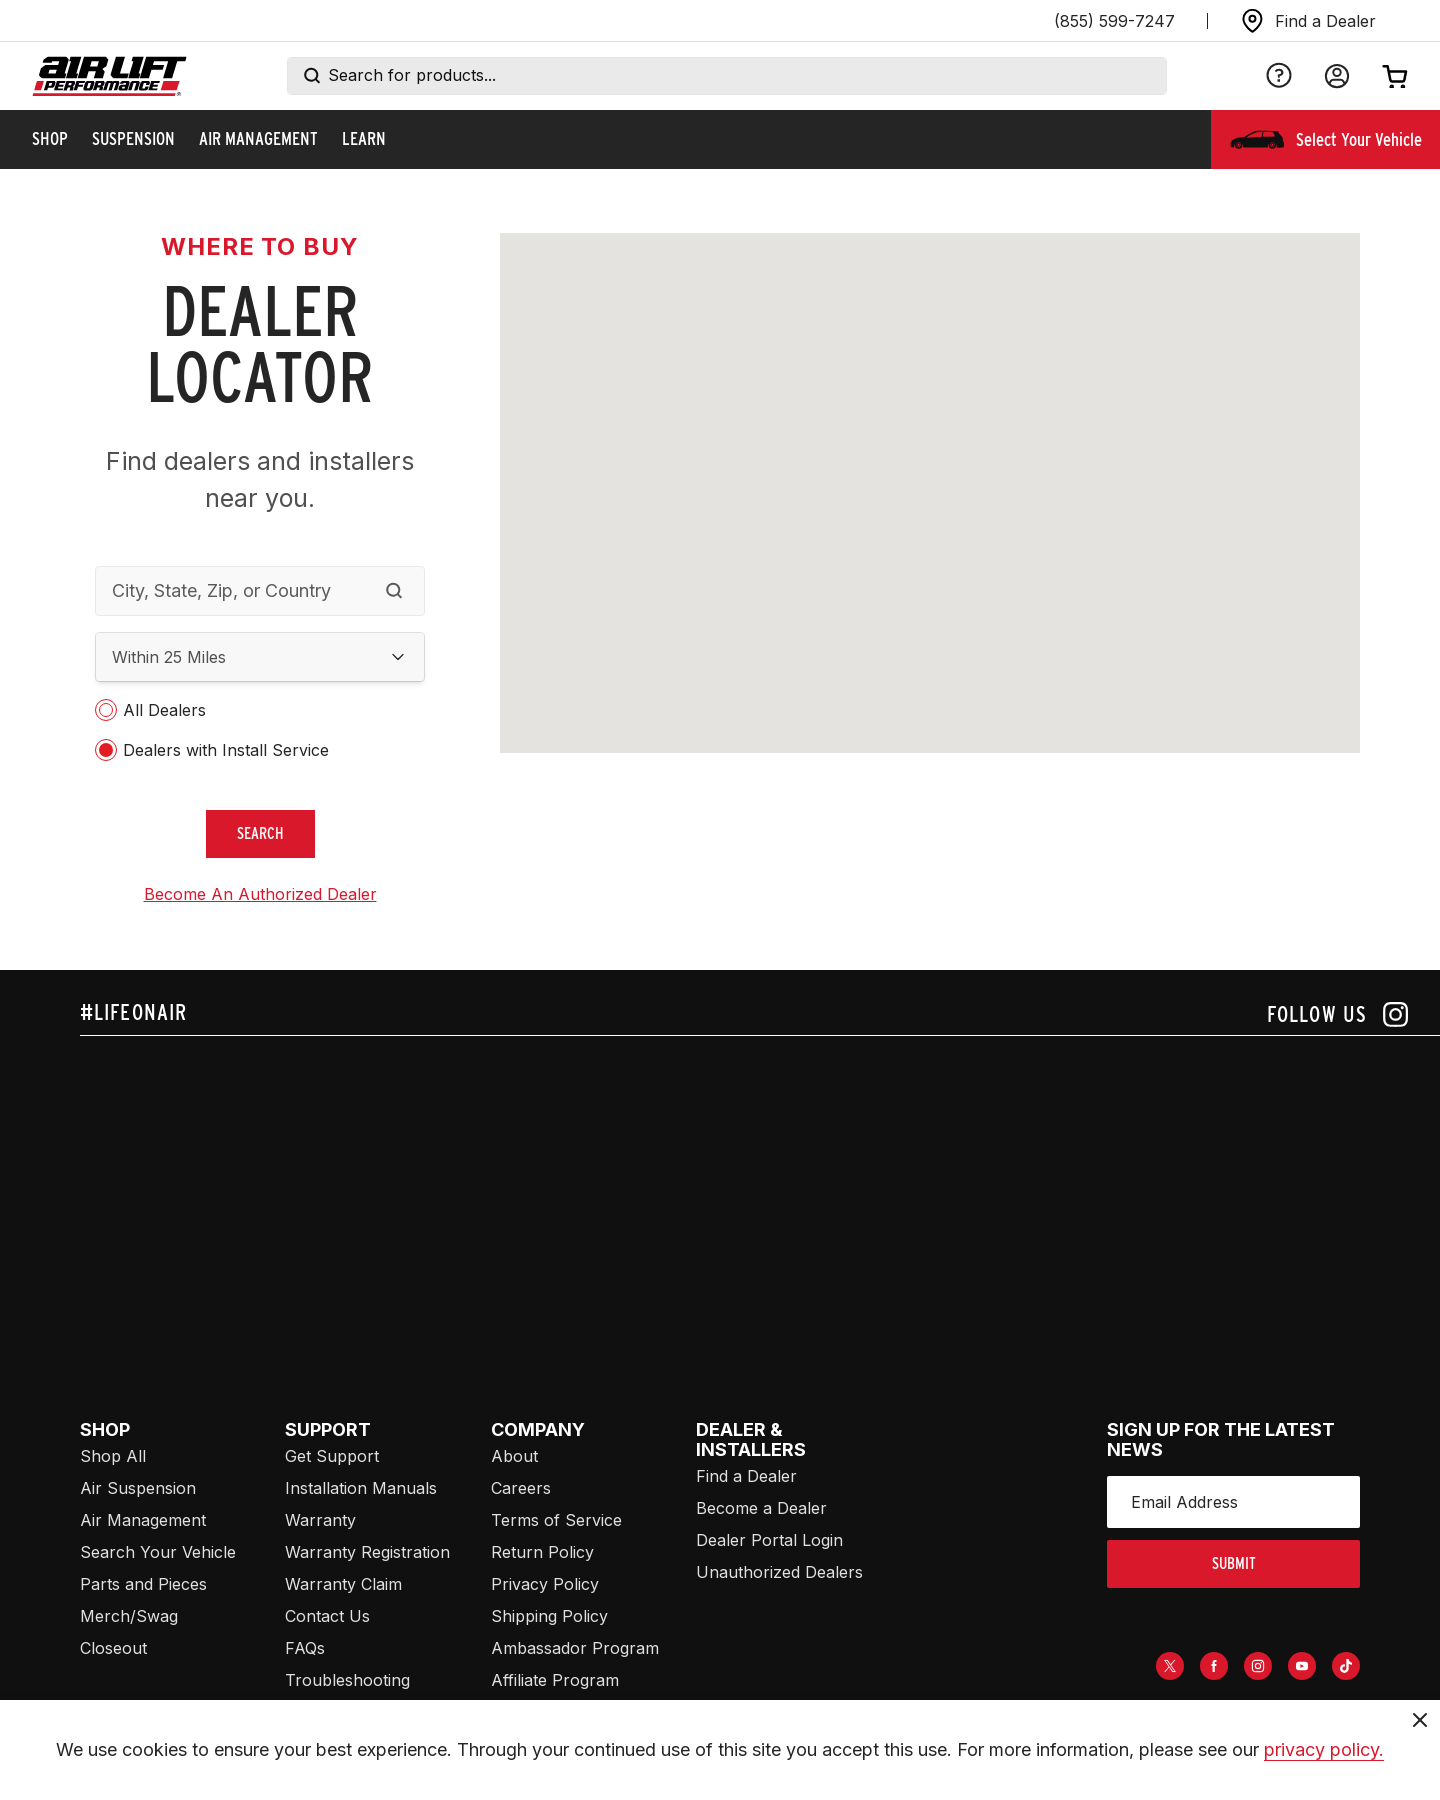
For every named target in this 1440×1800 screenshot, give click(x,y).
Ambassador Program (575, 1648)
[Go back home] (109, 76)
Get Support (332, 1456)
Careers (521, 1488)
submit (1234, 1563)
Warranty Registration (367, 1552)
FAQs (305, 1648)
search (260, 833)
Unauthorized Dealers (779, 1572)
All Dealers (164, 710)
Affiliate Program (555, 1680)
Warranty (320, 1520)
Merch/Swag (129, 1616)
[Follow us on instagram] (1337, 1014)
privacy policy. (1324, 1749)
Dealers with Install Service (226, 750)
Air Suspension (138, 1488)
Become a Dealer (761, 1508)
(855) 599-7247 (1114, 21)
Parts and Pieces (143, 1584)
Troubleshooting (347, 1680)
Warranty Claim (343, 1584)
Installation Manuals (361, 1488)
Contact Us (327, 1616)
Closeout (113, 1648)
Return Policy (542, 1552)
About (514, 1456)
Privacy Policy (545, 1584)
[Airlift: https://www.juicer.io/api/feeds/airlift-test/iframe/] (760, 1188)
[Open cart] (1395, 76)
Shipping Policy (549, 1616)
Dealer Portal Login (769, 1540)
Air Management (143, 1520)
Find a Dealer (746, 1476)
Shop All (113, 1456)
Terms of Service (556, 1520)
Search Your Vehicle (158, 1552)
